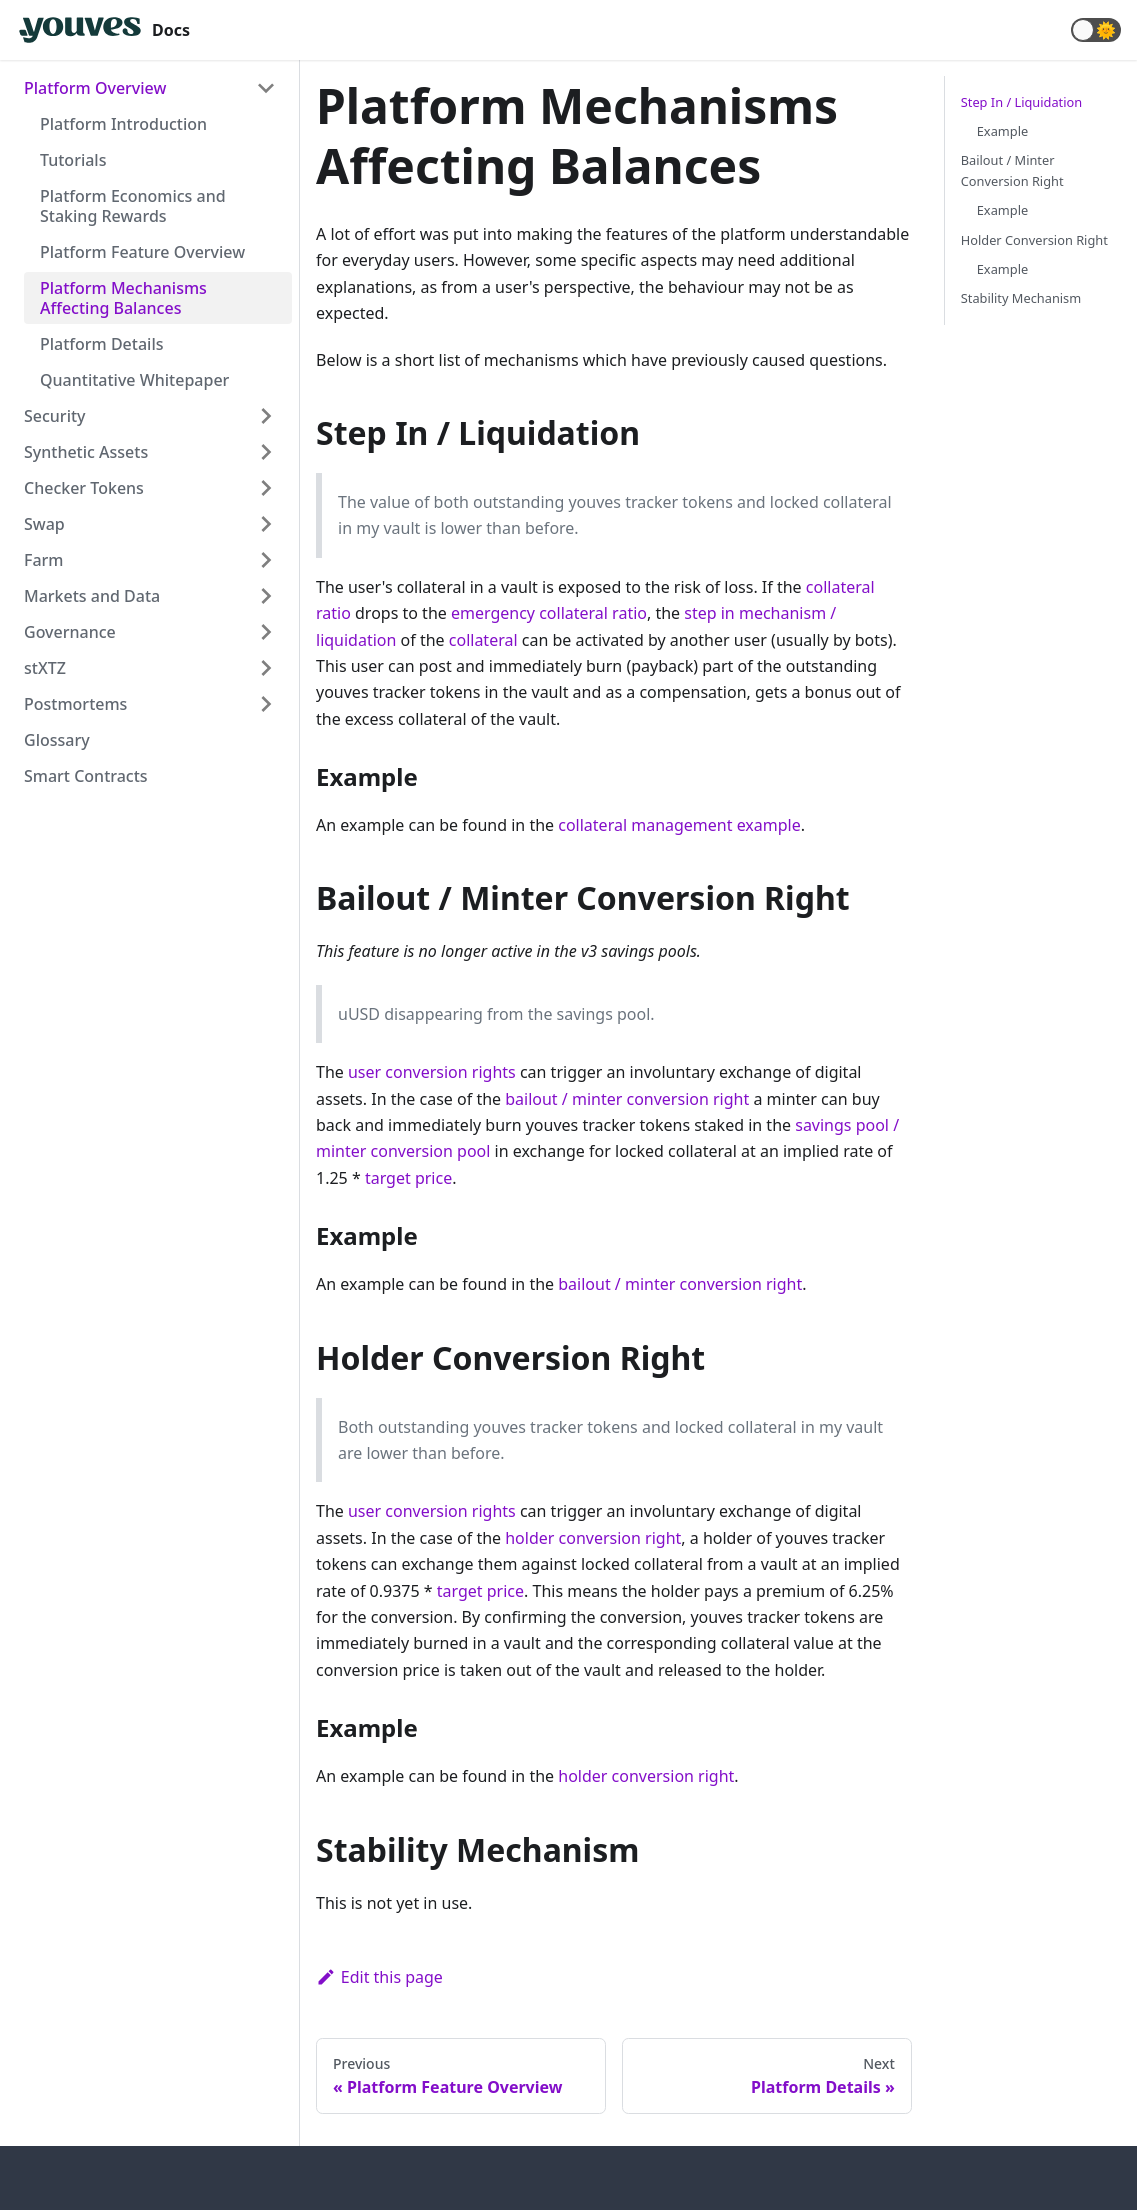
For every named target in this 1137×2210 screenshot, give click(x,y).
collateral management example (679, 825)
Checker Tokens (84, 488)
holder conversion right (593, 1538)
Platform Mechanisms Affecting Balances (123, 298)
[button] (1096, 30)
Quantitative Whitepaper (134, 380)
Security (55, 416)
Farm (44, 560)
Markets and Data (92, 596)
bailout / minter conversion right (627, 1099)
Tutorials (73, 160)
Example (1002, 131)
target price (408, 1178)
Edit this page (379, 1977)
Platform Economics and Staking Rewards (133, 206)
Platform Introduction (123, 124)
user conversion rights (432, 1072)
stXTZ (45, 668)
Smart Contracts (86, 776)
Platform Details (102, 344)
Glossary (57, 740)
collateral (483, 640)
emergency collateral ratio (549, 613)
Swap (44, 524)
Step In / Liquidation (1021, 102)
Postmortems (75, 704)
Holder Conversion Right (1034, 240)
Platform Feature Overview (142, 252)
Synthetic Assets (86, 452)
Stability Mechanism (1021, 298)
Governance (70, 632)
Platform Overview (95, 88)
